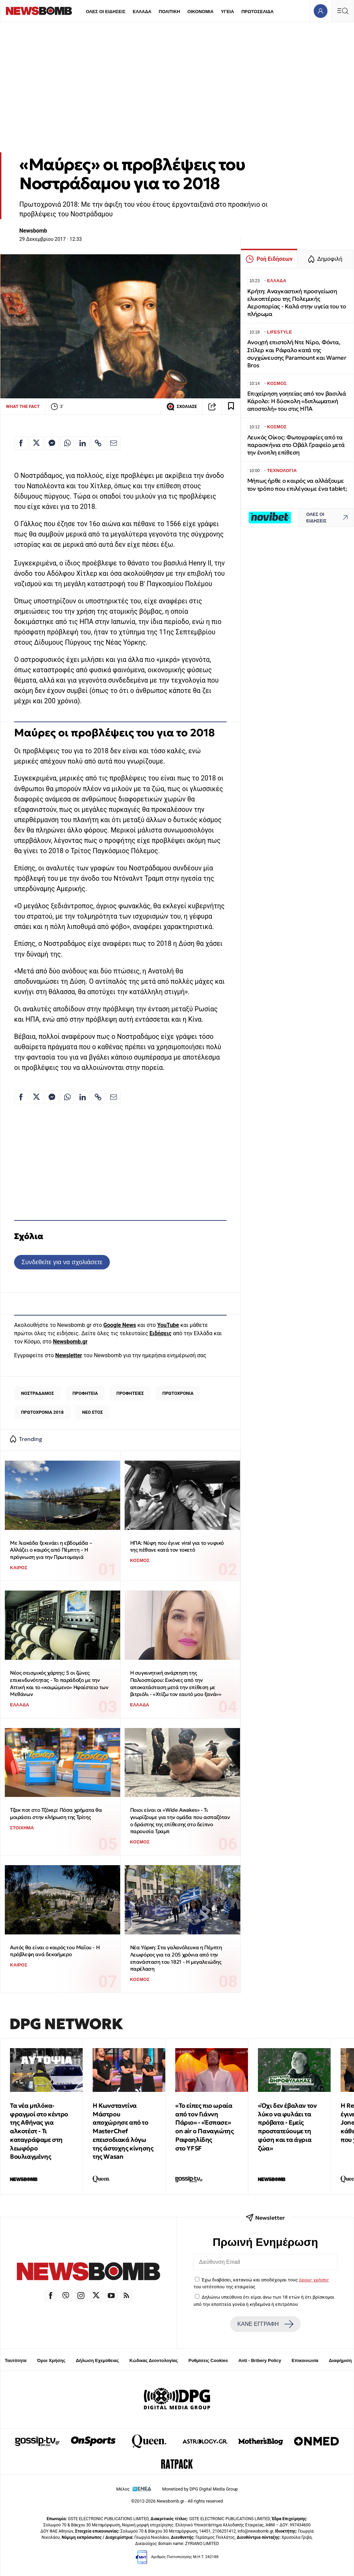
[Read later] (231, 407)
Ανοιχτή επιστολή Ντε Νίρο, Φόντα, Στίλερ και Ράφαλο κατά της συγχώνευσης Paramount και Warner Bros (296, 354)
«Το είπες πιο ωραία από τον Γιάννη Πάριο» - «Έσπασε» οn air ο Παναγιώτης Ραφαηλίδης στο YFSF (204, 2127)
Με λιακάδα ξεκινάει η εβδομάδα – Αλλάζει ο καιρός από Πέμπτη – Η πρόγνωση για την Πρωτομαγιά (51, 1550)
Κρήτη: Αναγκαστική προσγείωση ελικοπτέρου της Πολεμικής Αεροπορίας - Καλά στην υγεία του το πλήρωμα (296, 303)
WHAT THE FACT (23, 406)
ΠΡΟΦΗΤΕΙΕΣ (130, 1393)
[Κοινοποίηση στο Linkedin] (83, 443)
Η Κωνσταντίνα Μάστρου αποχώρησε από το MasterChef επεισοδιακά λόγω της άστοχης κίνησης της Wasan (123, 2131)
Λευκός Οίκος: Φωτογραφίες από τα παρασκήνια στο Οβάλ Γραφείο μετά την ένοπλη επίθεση (296, 445)
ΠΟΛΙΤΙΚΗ (169, 11)
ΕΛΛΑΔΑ (142, 11)
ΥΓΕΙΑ (227, 11)
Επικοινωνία (305, 2360)
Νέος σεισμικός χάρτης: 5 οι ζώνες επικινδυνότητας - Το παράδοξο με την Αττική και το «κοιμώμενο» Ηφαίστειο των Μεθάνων (59, 1683)
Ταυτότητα (16, 2360)
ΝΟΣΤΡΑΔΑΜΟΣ (37, 1393)
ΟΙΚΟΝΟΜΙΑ (200, 11)
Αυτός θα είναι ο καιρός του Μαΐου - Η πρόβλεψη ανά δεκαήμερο (55, 1951)
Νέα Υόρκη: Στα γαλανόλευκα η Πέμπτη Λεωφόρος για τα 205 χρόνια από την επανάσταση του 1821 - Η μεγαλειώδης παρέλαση (176, 1958)
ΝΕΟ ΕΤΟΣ (92, 1412)
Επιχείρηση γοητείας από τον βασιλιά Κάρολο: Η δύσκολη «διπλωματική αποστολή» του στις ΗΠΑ (296, 401)
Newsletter (68, 1355)
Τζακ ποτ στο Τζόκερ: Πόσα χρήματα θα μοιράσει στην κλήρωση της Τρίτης (56, 1813)
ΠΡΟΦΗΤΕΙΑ (85, 1393)
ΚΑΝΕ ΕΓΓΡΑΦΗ (265, 2324)
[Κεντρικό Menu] (343, 11)
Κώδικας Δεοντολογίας (153, 2360)
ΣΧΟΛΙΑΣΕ (181, 406)
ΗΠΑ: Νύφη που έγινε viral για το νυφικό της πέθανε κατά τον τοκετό (177, 1546)
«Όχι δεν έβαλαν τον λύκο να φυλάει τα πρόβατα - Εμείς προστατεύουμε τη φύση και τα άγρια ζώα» (287, 2127)
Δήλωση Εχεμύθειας (97, 2360)
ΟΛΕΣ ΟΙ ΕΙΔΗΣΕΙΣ (105, 11)
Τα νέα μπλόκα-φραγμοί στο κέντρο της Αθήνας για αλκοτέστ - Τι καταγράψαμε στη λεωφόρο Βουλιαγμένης (39, 2131)
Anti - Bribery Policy (259, 2360)
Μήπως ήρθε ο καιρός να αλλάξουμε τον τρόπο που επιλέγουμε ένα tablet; (297, 484)
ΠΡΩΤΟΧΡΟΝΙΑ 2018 (42, 1412)
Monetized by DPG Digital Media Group (200, 2489)
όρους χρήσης (314, 2279)
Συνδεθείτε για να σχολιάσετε (61, 1262)
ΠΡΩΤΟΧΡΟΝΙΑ (178, 1393)
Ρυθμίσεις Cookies (208, 2360)
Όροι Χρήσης (51, 2360)
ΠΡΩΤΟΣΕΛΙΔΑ (257, 11)
